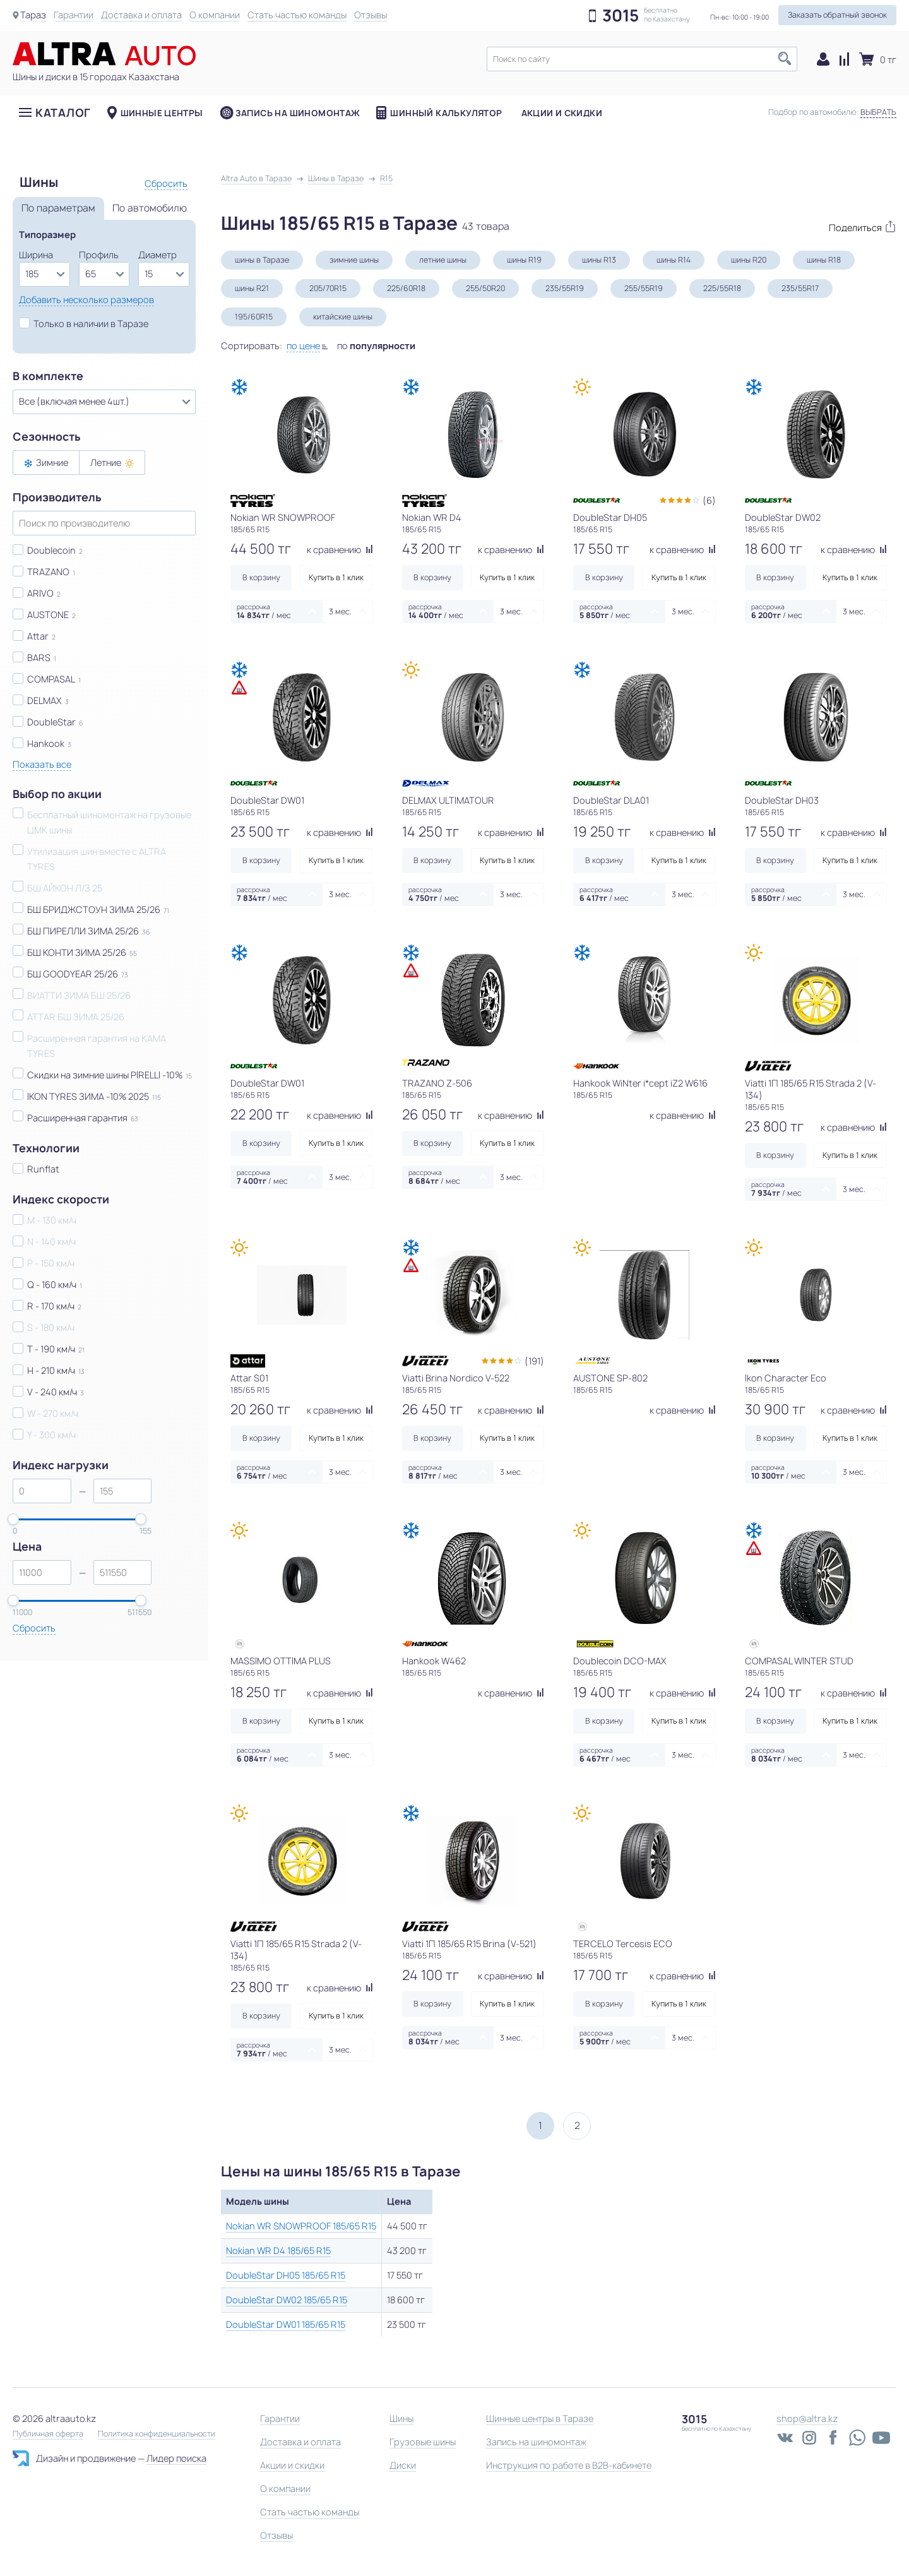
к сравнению (340, 550)
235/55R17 (800, 288)
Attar (38, 636)
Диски (402, 2465)
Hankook (45, 743)
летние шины (442, 259)
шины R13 (599, 259)
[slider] (13, 1519)
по (376, 346)
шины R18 (824, 259)
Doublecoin (51, 550)
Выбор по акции (57, 794)
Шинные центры (162, 113)
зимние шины (354, 259)
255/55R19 (643, 288)
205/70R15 (328, 288)
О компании (214, 15)
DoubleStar (51, 722)
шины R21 (252, 288)
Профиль (99, 255)
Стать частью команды (297, 15)
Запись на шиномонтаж (297, 113)
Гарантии (73, 15)
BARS (38, 658)
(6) (709, 500)
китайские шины (342, 316)
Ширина (36, 255)
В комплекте (48, 376)
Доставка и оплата (141, 15)
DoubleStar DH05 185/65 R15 (285, 2275)
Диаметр (157, 255)
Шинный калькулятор (446, 113)
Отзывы (370, 15)
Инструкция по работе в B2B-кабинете (568, 2465)
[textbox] (642, 59)
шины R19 (524, 259)
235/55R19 (564, 288)
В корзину (261, 577)
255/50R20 (485, 288)
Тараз (33, 15)
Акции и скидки (561, 113)
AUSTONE (48, 615)
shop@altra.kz (807, 2418)
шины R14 (673, 259)
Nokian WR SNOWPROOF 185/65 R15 (301, 2226)
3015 (620, 16)
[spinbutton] (42, 1491)
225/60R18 (406, 288)
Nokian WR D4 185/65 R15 (278, 2251)
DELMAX (44, 701)
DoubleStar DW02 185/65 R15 (286, 2300)
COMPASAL (51, 679)
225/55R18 (722, 288)
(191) (534, 1361)
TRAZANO (48, 572)
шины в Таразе (262, 259)
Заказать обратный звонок (837, 14)
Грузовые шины (422, 2442)
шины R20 (748, 259)
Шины (401, 2418)
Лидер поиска (176, 2458)
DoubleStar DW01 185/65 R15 (285, 2324)
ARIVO (40, 593)
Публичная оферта (48, 2434)
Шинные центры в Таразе (539, 2418)
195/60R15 (254, 316)
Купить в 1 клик (336, 577)
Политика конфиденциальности (156, 2434)
